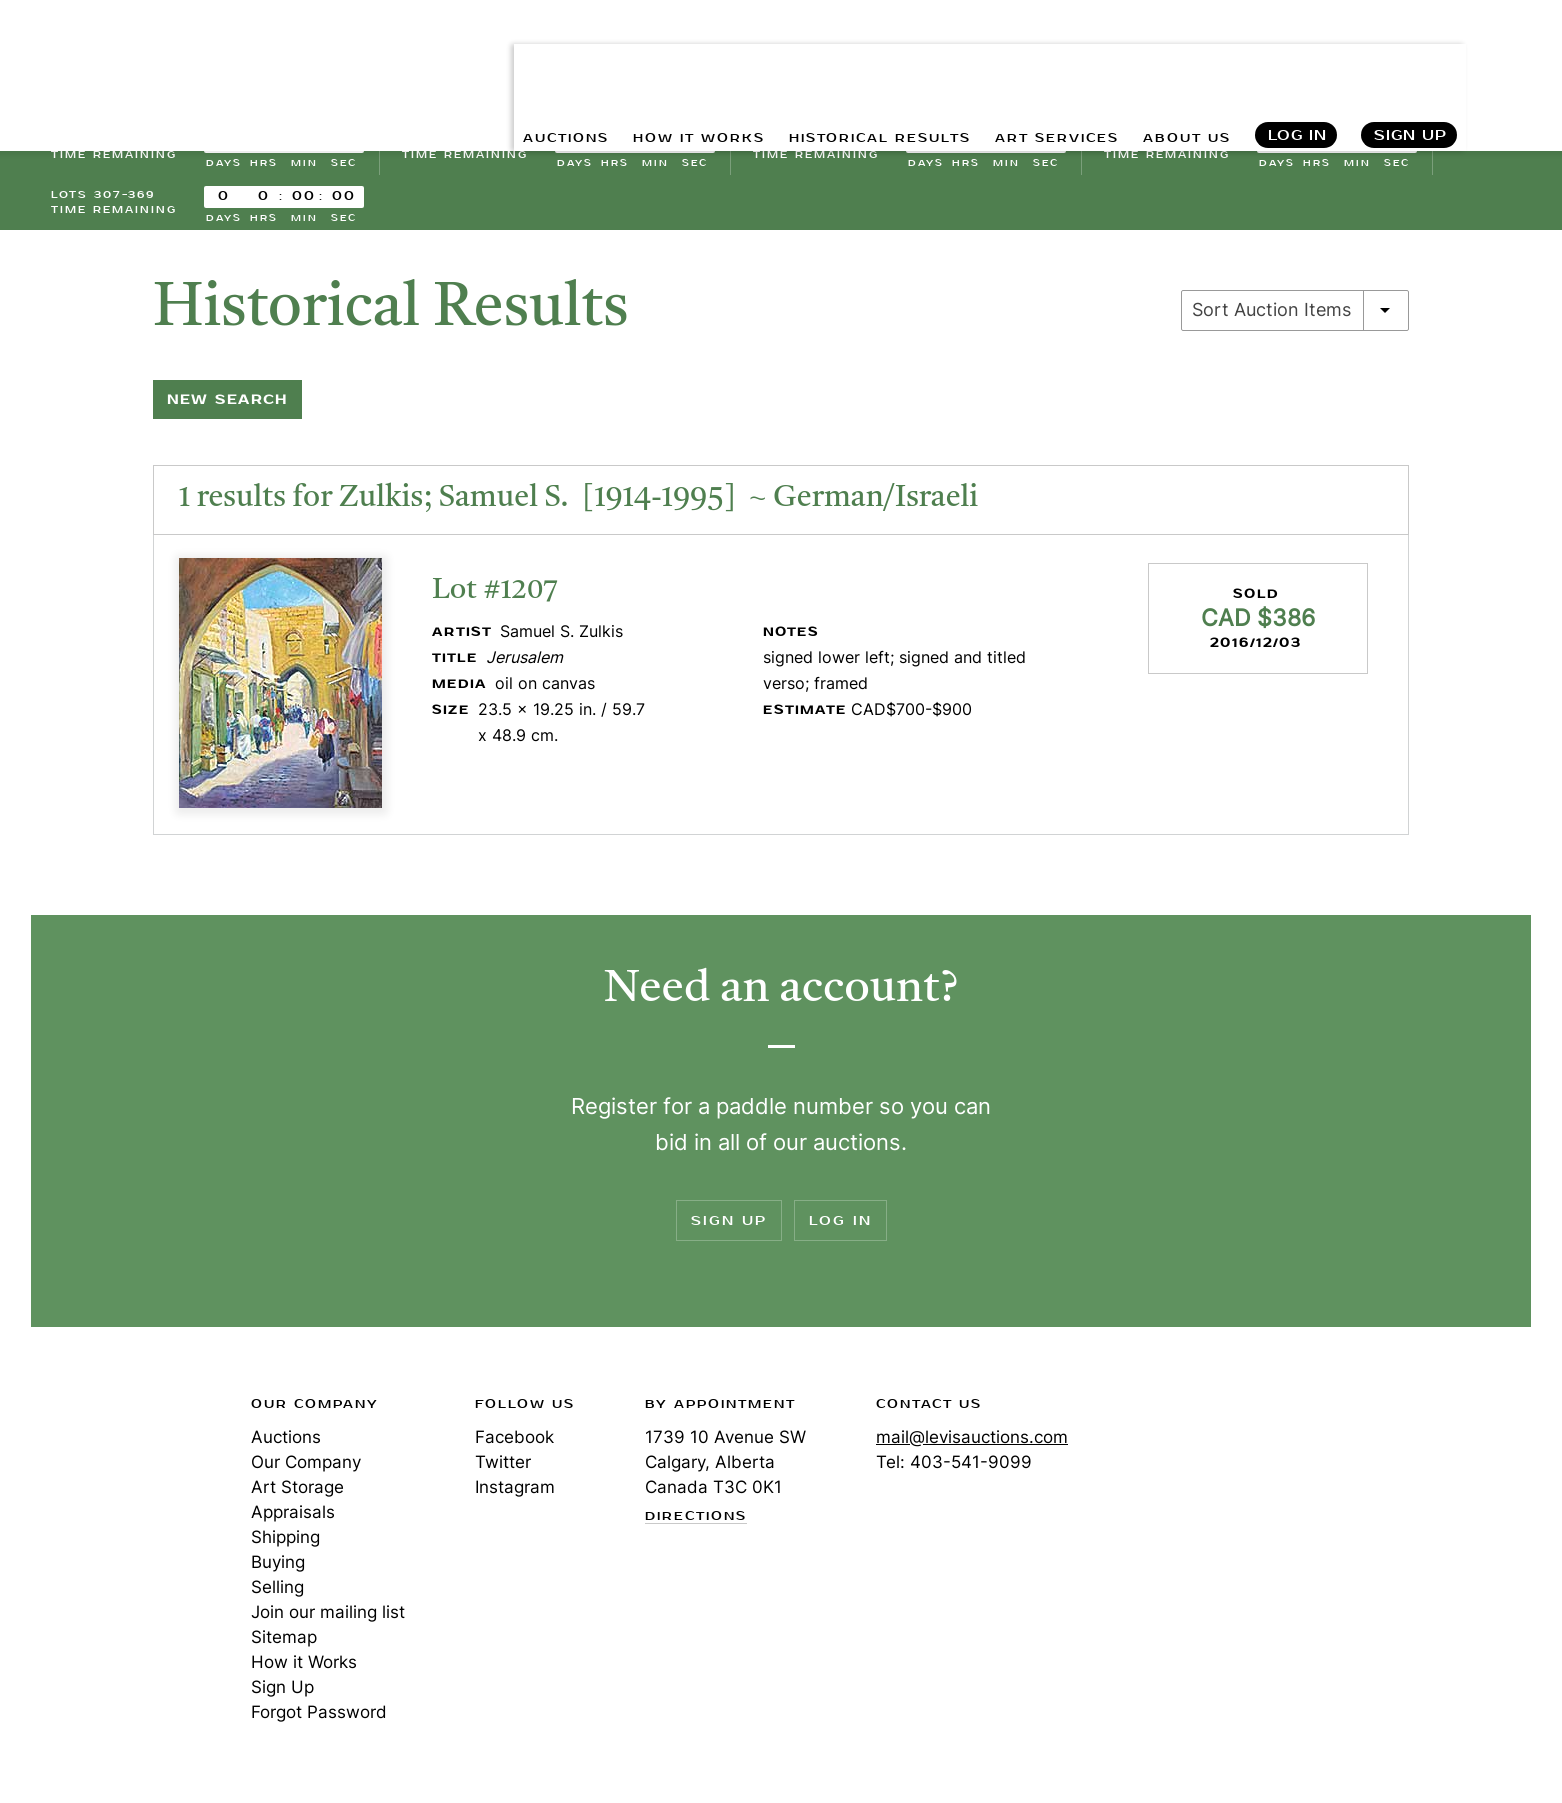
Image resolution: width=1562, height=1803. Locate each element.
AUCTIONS (479, 60)
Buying (278, 1570)
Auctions (286, 1445)
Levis (116, 1483)
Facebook (514, 1445)
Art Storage (297, 1495)
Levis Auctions (156, 60)
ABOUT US (1178, 60)
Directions (696, 1525)
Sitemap (284, 1645)
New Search (227, 407)
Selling (277, 1595)
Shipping (285, 1545)
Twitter (503, 1470)
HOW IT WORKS (629, 60)
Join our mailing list (328, 1620)
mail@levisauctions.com (972, 1445)
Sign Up (1410, 60)
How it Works (304, 1670)
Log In (1296, 60)
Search (1512, 60)
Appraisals (293, 1520)
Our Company (306, 1470)
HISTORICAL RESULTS (834, 60)
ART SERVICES (1033, 60)
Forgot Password (319, 1720)
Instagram (515, 1495)
